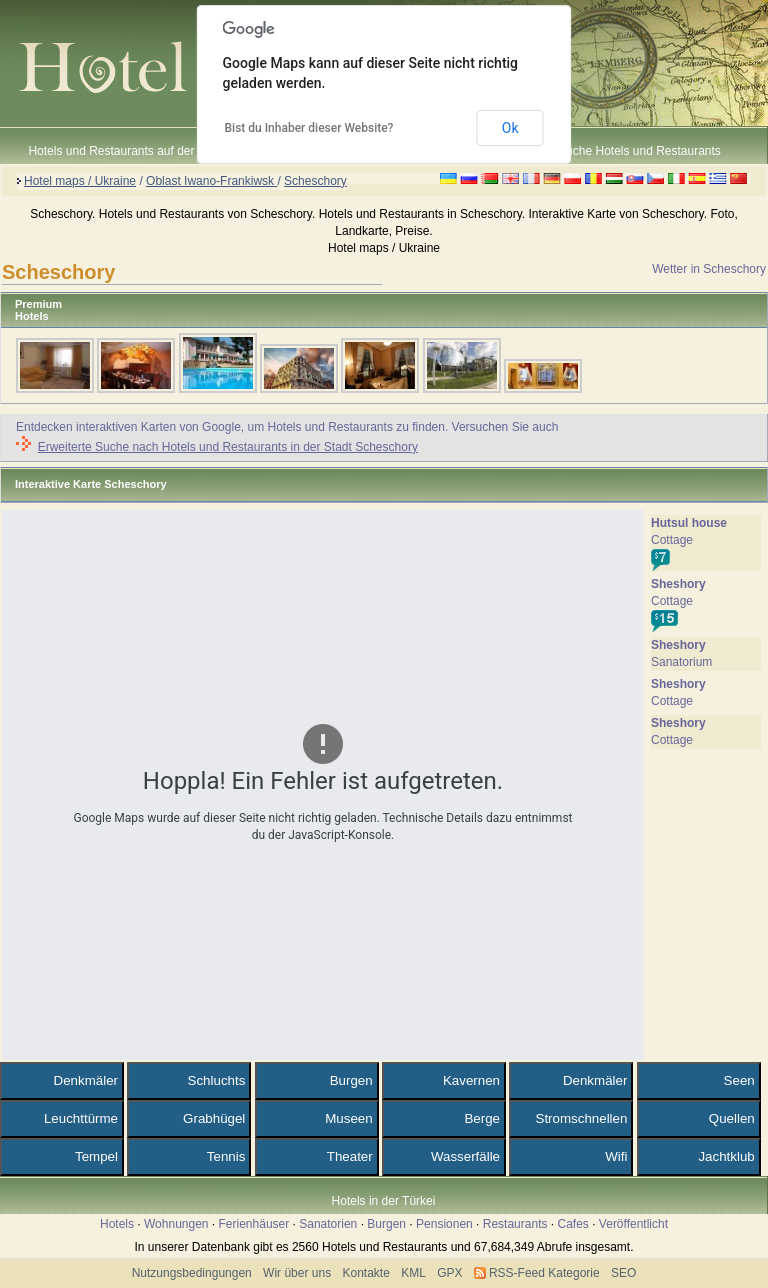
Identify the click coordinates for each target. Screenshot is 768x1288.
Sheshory (678, 584)
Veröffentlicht (633, 1224)
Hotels (117, 1224)
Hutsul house (689, 523)
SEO (623, 1273)
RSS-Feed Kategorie (544, 1273)
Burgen (386, 1224)
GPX (449, 1273)
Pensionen (444, 1224)
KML (413, 1273)
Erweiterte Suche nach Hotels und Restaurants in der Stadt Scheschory (228, 447)
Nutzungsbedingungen (192, 1273)
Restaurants (515, 1224)
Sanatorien (328, 1224)
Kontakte (365, 1273)
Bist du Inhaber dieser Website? (309, 128)
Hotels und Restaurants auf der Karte (127, 151)
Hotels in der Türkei (384, 1201)
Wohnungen (176, 1224)
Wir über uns (297, 1273)
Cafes (572, 1224)
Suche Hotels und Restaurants (639, 151)
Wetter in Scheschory (709, 269)
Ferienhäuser (254, 1224)
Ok (510, 128)
